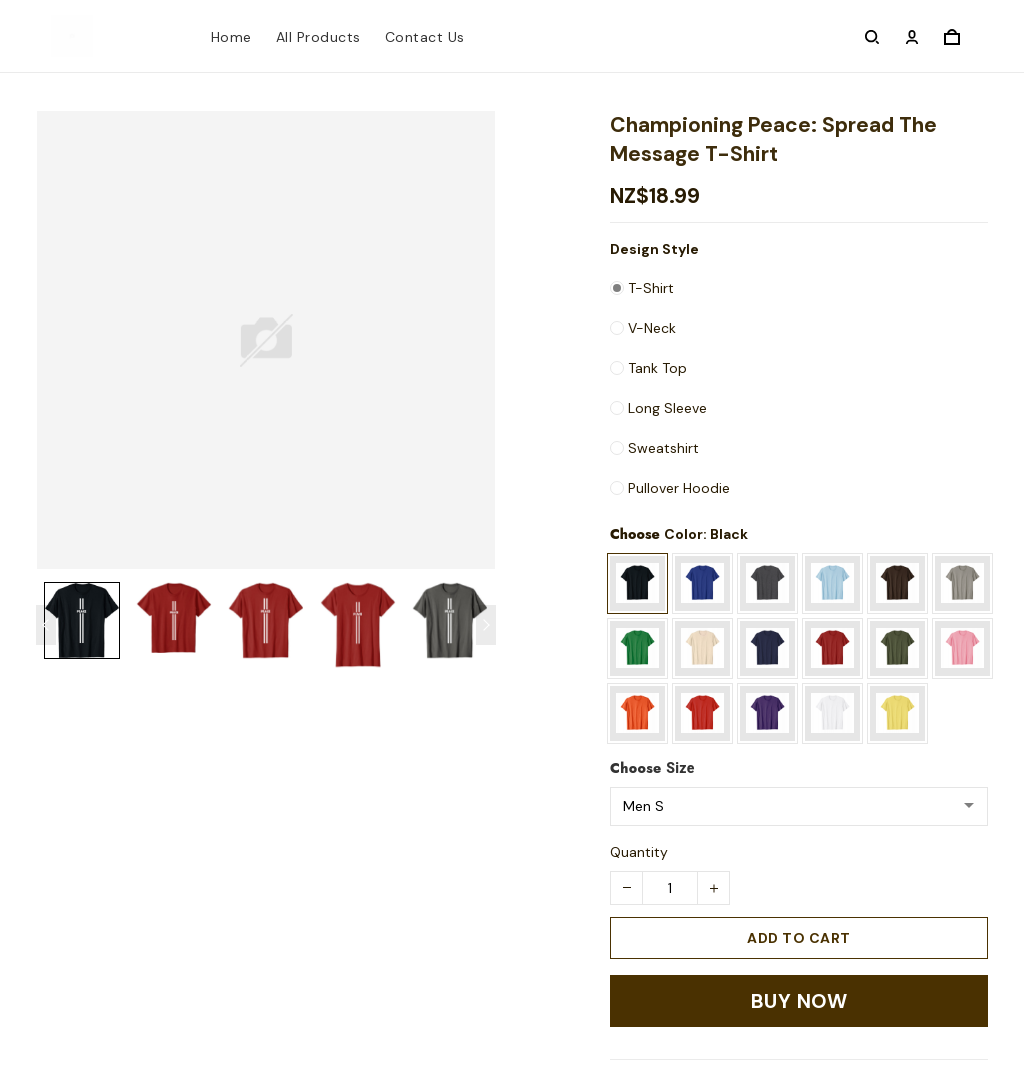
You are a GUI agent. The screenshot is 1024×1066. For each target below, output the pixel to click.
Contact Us (425, 37)
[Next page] (486, 625)
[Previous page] (46, 625)
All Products (318, 37)
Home (231, 37)
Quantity (639, 852)
